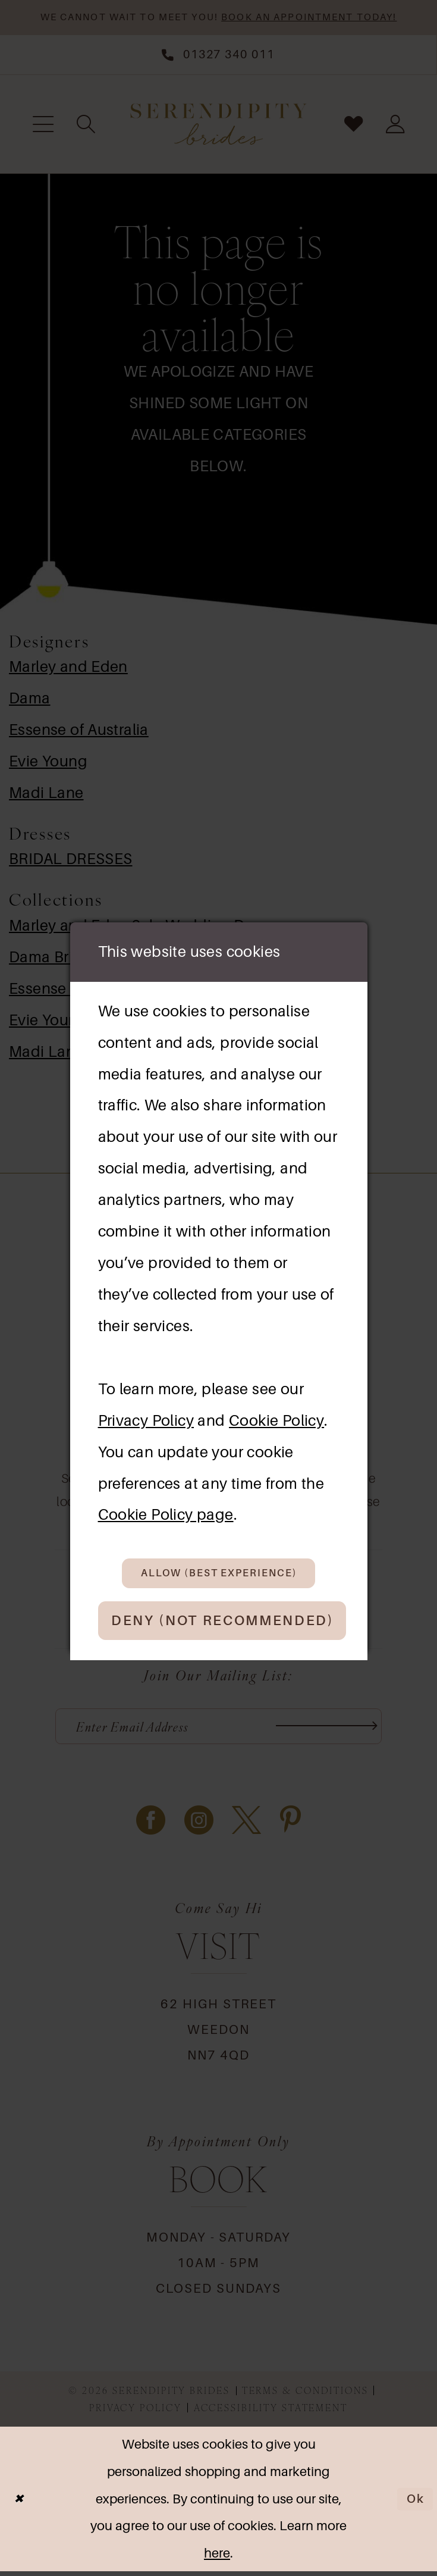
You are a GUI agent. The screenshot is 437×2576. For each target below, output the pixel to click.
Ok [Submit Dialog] (414, 2503)
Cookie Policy (276, 1416)
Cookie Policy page (166, 1510)
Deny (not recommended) (235, 1622)
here (217, 2557)
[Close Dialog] (19, 2504)
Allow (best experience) (221, 1571)
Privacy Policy (146, 1416)
